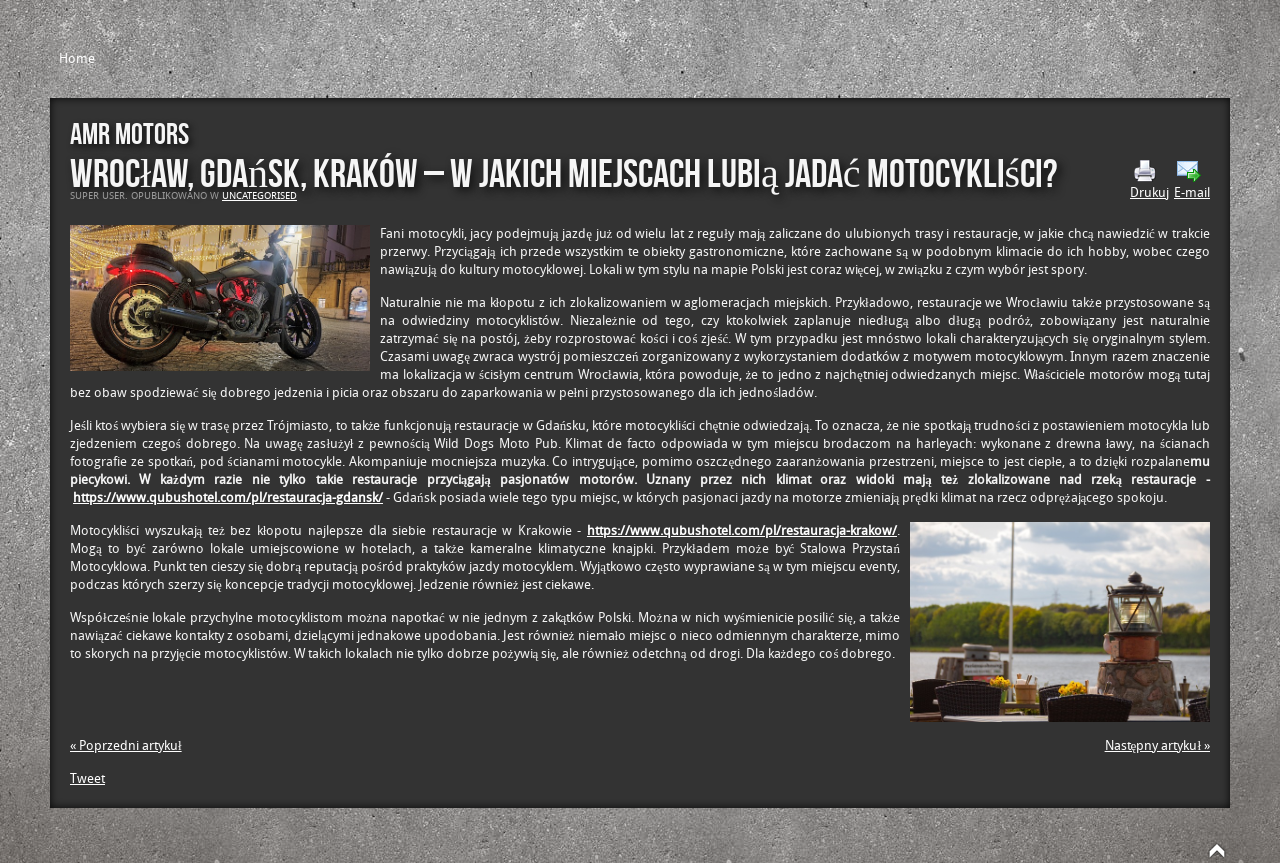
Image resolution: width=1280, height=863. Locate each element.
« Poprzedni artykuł (126, 745)
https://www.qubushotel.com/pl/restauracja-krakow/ (742, 530)
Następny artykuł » (1157, 745)
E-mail (1192, 180)
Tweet (87, 778)
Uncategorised (259, 196)
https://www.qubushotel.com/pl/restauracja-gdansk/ (228, 497)
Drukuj (1149, 180)
